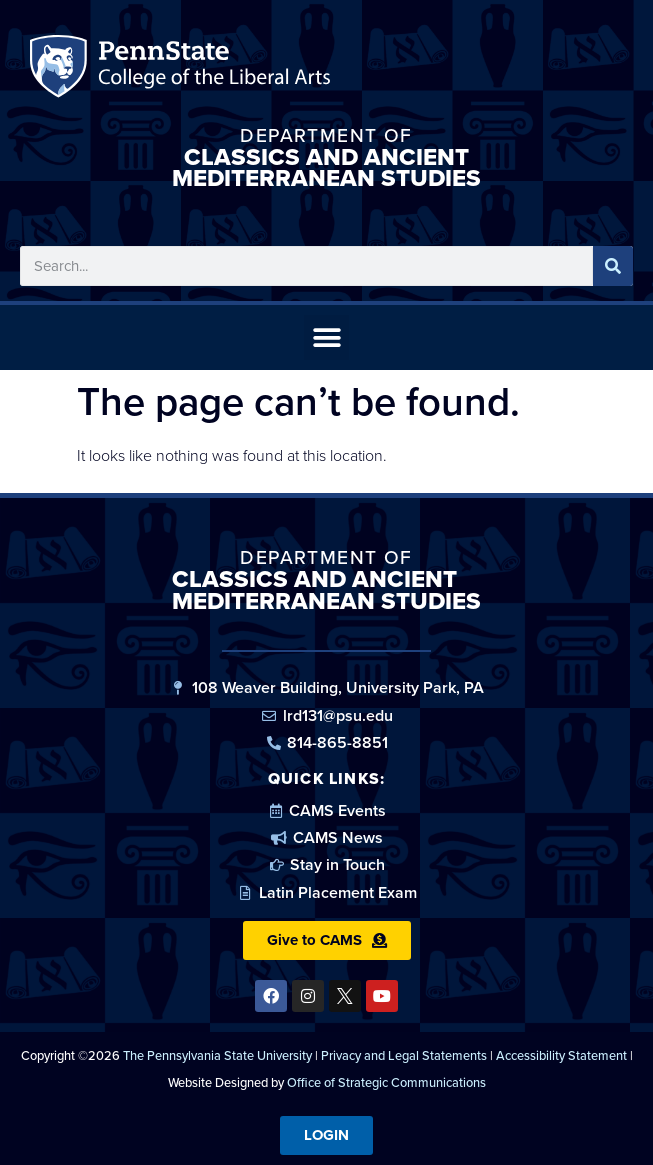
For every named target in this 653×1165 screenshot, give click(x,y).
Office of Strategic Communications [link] (386, 1082)
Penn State (61, 70)
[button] (326, 337)
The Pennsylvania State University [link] (217, 1055)
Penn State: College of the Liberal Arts (211, 70)
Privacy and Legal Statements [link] (404, 1055)
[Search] (613, 266)
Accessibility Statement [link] (561, 1055)
